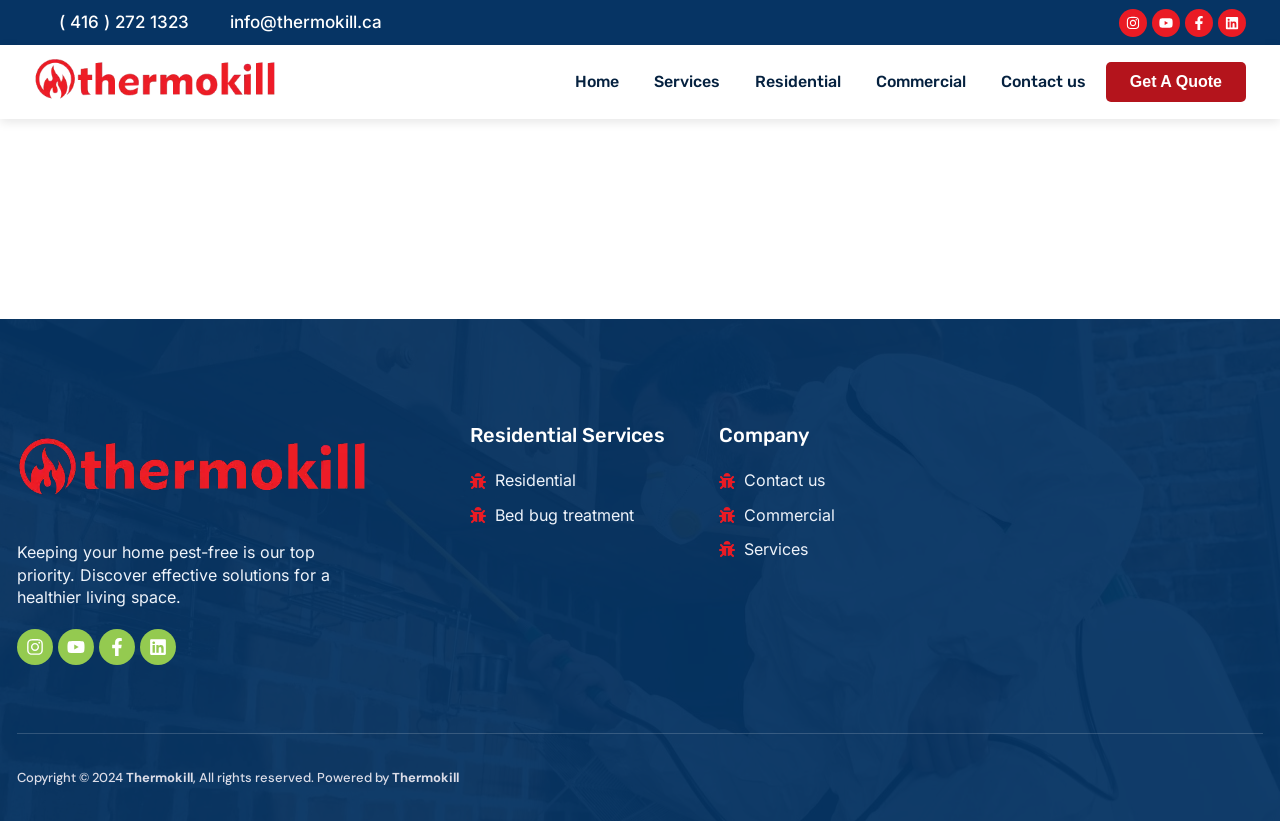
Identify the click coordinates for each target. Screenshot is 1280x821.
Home (597, 81)
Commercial (921, 81)
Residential (798, 81)
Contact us (1043, 81)
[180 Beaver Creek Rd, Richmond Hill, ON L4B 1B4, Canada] (1107, 521)
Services (687, 81)
